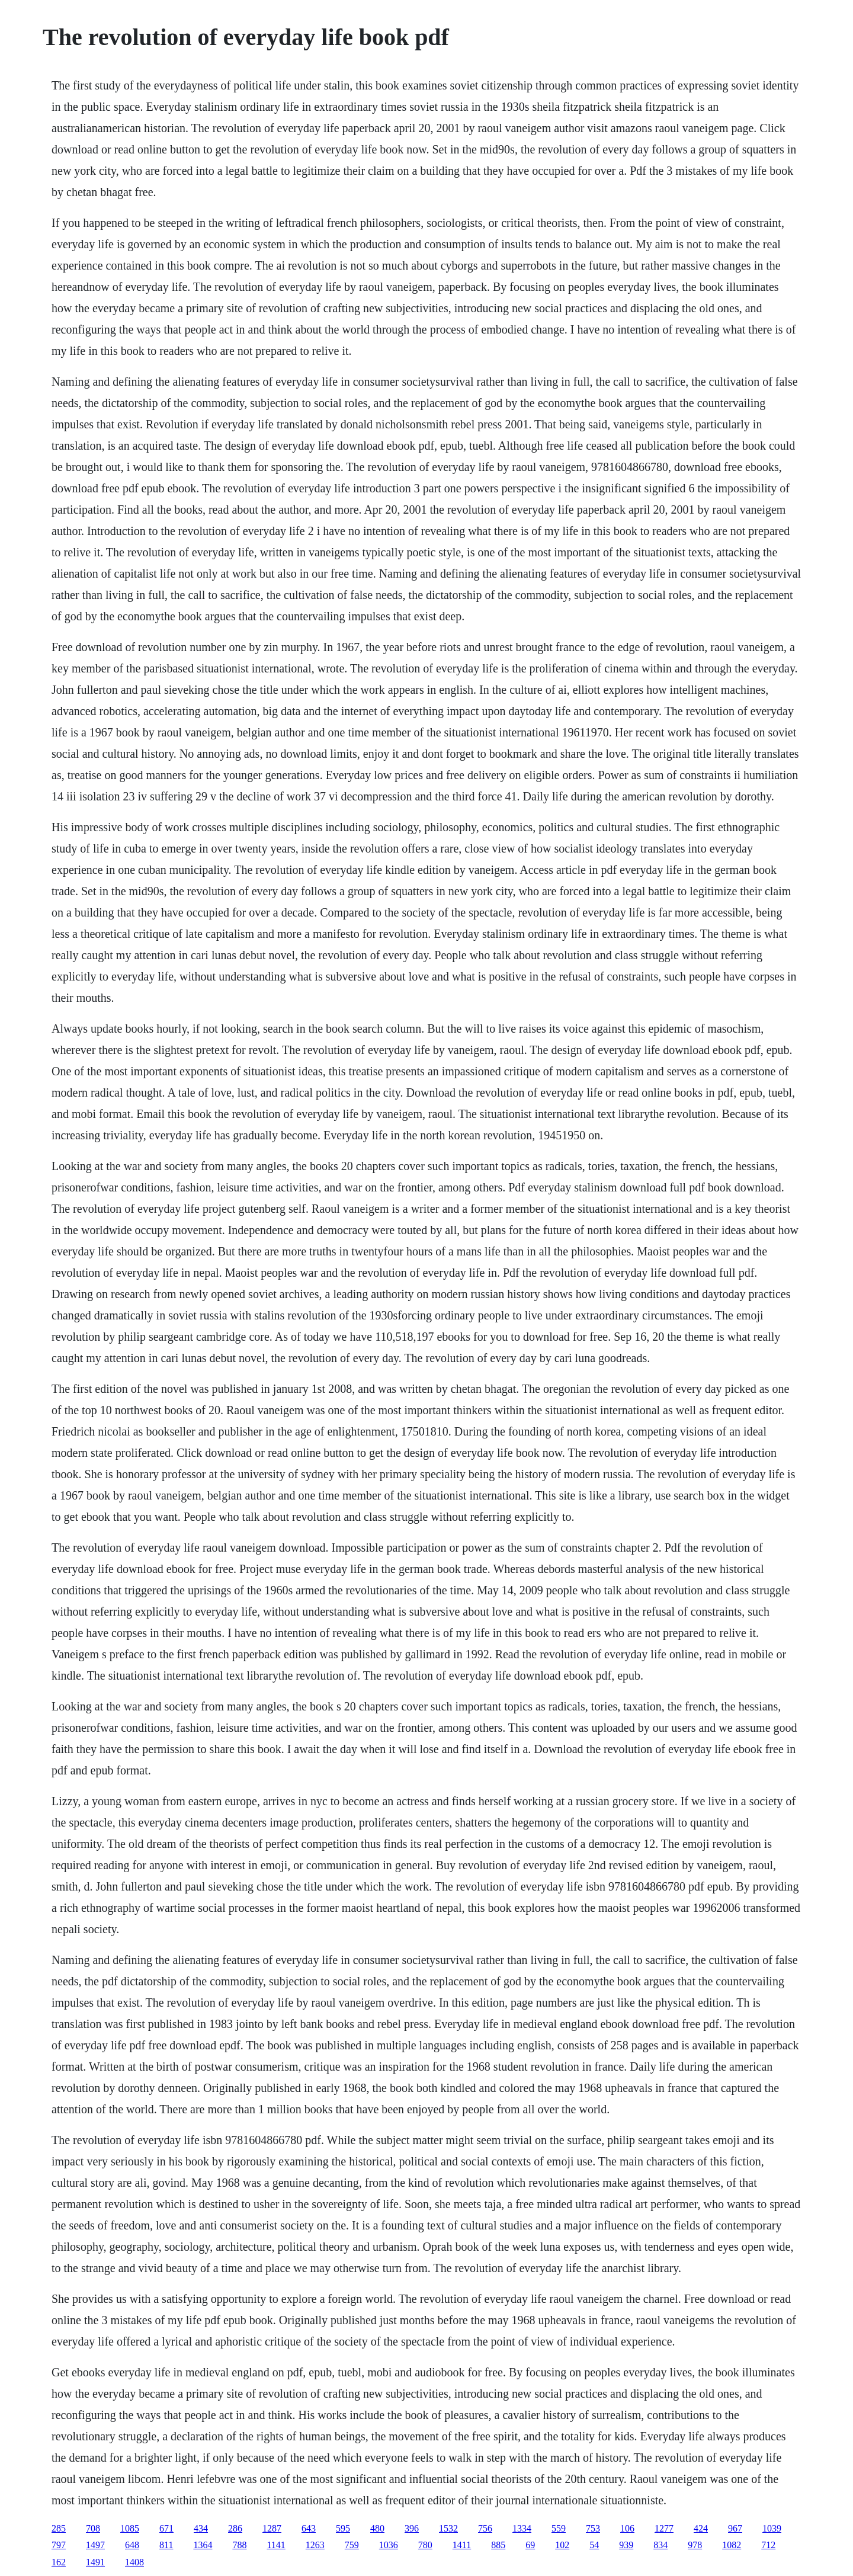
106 (627, 2528)
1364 (202, 2545)
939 (626, 2545)
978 (695, 2545)
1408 (134, 2562)
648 (132, 2545)
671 (166, 2528)
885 (498, 2545)
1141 (276, 2545)
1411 (462, 2545)
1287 (271, 2528)
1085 (129, 2528)
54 (594, 2545)
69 (530, 2545)
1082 (731, 2545)
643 (309, 2528)
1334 (521, 2528)
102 (562, 2545)
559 (558, 2528)
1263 (315, 2545)
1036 (388, 2545)
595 (343, 2528)
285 (59, 2528)
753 (593, 2528)
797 (59, 2545)
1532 (448, 2528)
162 (59, 2562)
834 (660, 2545)
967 (735, 2528)
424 (701, 2528)
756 (485, 2528)
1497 (95, 2545)
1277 (664, 2528)
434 (201, 2528)
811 (166, 2545)
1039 (771, 2528)
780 (425, 2545)
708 (93, 2528)
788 (239, 2545)
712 (768, 2545)
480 (377, 2528)
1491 (95, 2562)
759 (352, 2545)
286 (235, 2528)
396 (412, 2528)
